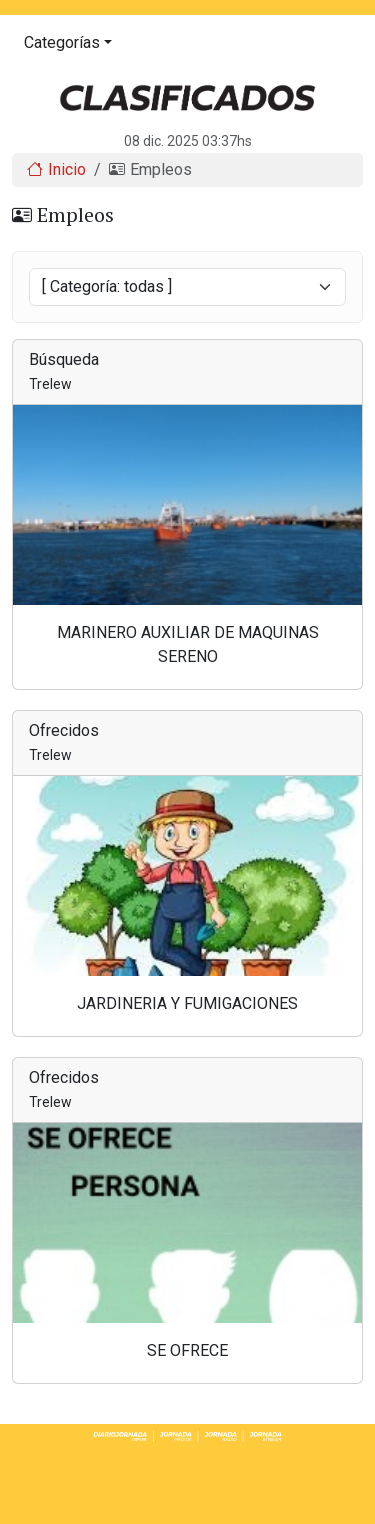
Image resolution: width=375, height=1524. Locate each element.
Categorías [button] (62, 42)
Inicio (56, 169)
